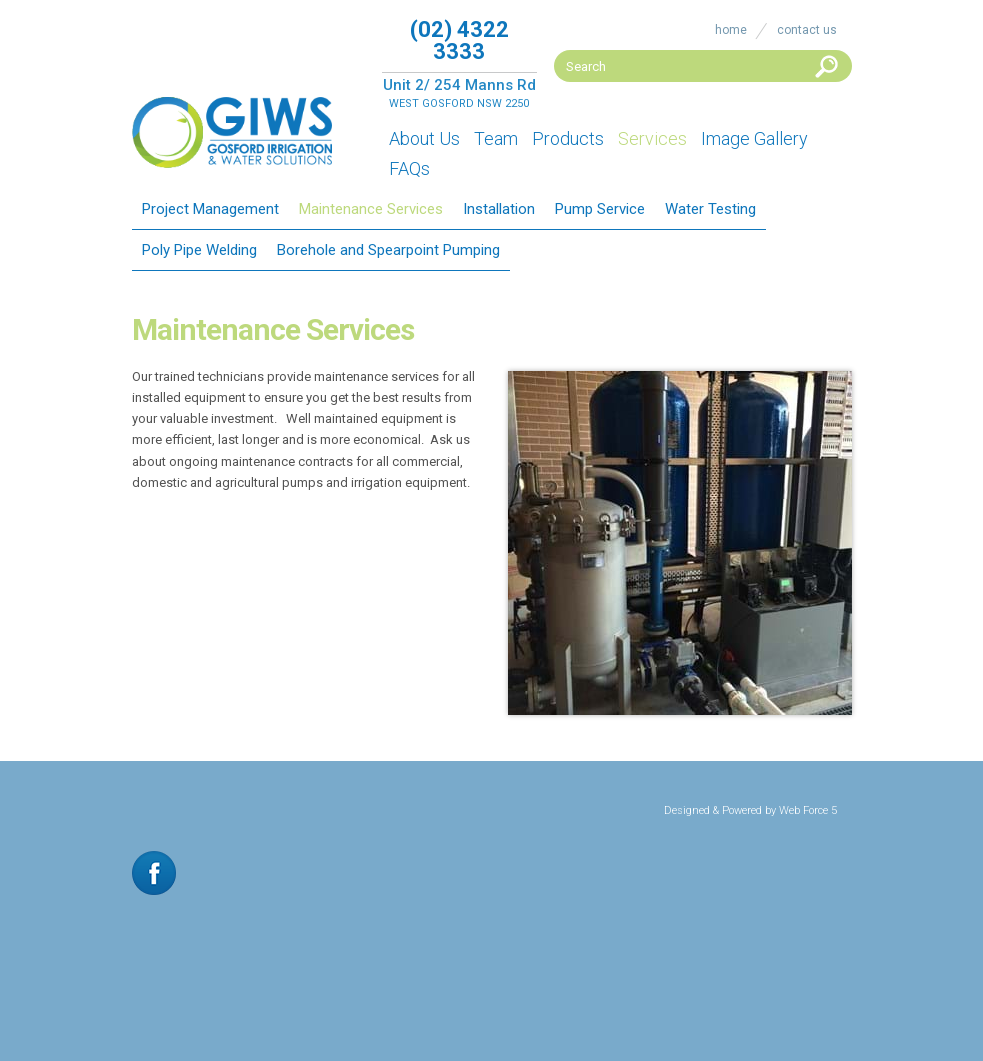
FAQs (409, 168)
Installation (499, 209)
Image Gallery (754, 138)
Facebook (154, 873)
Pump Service (600, 209)
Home (731, 30)
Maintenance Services (371, 209)
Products (568, 138)
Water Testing (710, 209)
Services (652, 138)
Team (496, 138)
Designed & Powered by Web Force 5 (750, 810)
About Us (424, 138)
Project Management (210, 209)
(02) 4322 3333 (459, 40)
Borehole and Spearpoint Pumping (388, 250)
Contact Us (807, 30)
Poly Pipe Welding (199, 250)
